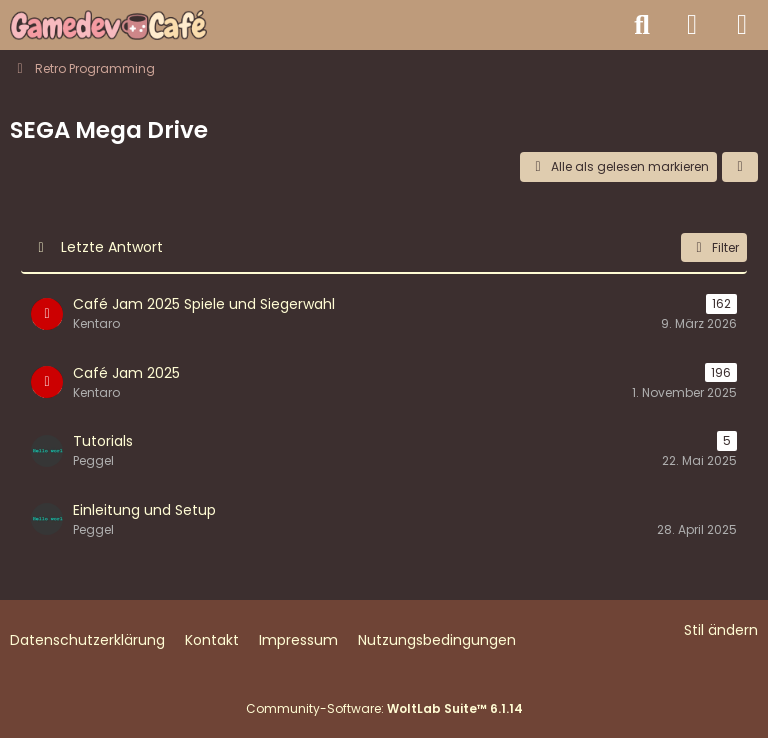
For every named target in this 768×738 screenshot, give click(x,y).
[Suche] (642, 25)
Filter (714, 247)
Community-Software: (384, 708)
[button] (740, 167)
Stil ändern (721, 630)
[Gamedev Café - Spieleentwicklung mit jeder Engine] (108, 25)
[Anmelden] (692, 25)
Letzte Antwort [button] (112, 247)
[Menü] (742, 25)
